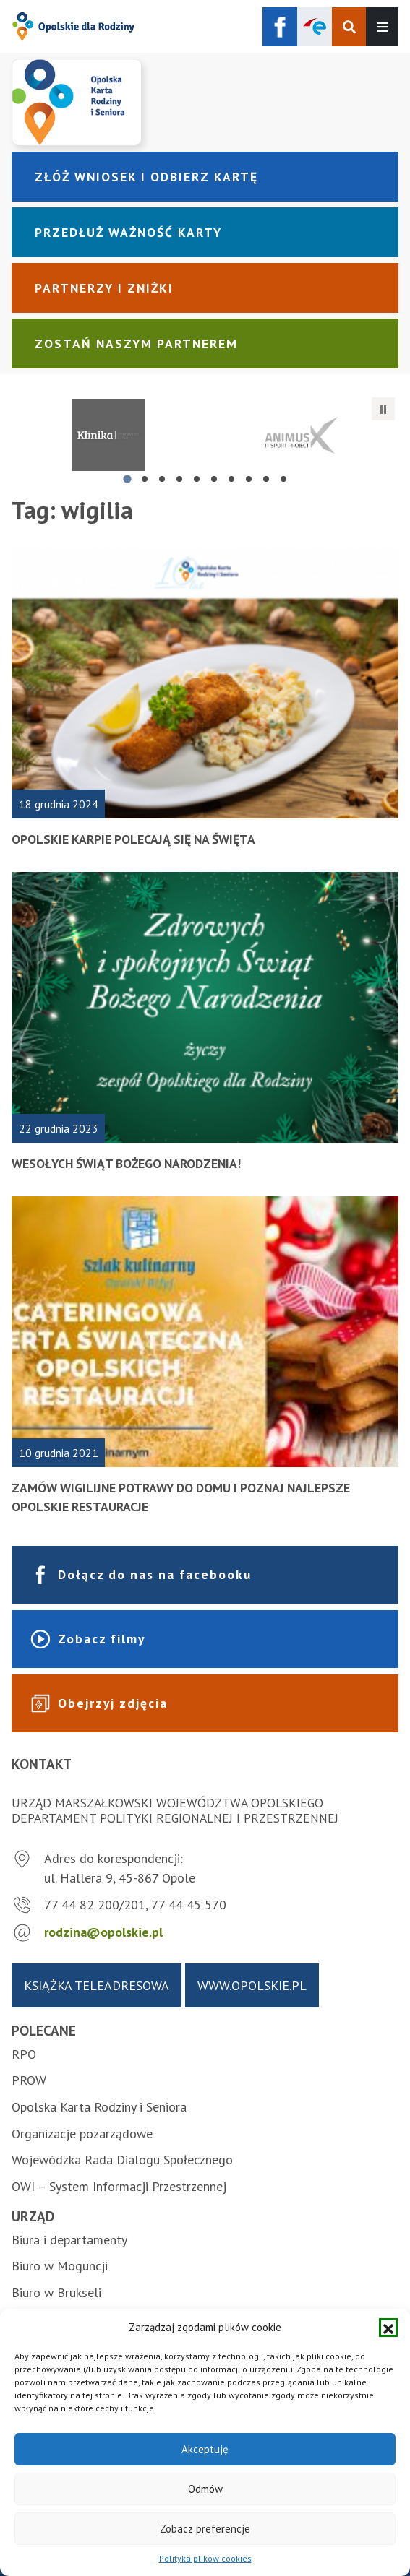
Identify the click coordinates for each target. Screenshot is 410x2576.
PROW (29, 2080)
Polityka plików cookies (205, 2558)
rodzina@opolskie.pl (103, 1932)
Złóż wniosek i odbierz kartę (146, 176)
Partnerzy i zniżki (104, 288)
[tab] (127, 479)
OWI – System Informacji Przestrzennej (119, 2186)
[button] (388, 2327)
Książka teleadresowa (96, 1985)
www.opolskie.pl (252, 1985)
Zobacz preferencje (205, 2529)
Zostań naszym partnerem (136, 343)
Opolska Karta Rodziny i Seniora (99, 2107)
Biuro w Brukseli (56, 2292)
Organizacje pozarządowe (82, 2133)
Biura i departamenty (69, 2239)
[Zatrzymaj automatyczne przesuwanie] (383, 408)
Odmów (205, 2489)
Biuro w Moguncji (60, 2265)
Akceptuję (205, 2449)
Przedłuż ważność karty (128, 232)
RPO (24, 2054)
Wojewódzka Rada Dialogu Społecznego (122, 2159)
